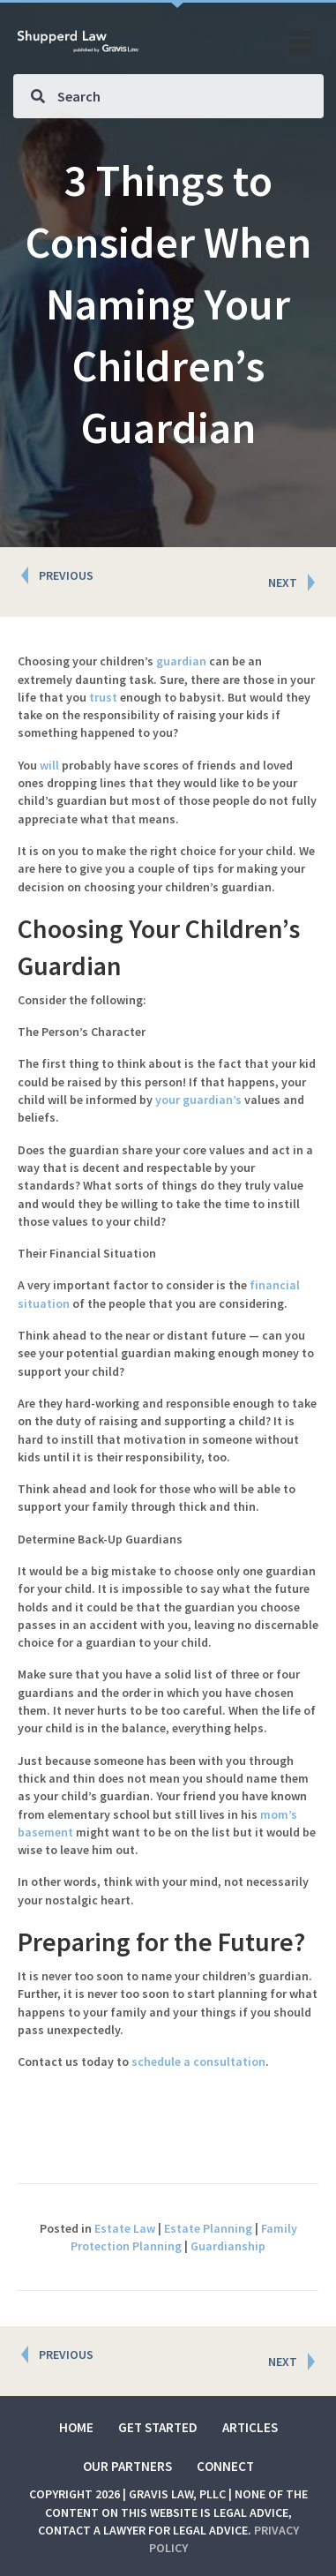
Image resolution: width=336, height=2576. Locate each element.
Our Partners (127, 2466)
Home (76, 2427)
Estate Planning (208, 2228)
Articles (250, 2427)
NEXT (282, 582)
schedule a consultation (198, 2061)
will (49, 765)
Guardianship (227, 2246)
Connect (225, 2466)
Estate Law (124, 2228)
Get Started (158, 2427)
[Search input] (168, 96)
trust (103, 697)
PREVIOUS (66, 575)
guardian (181, 661)
